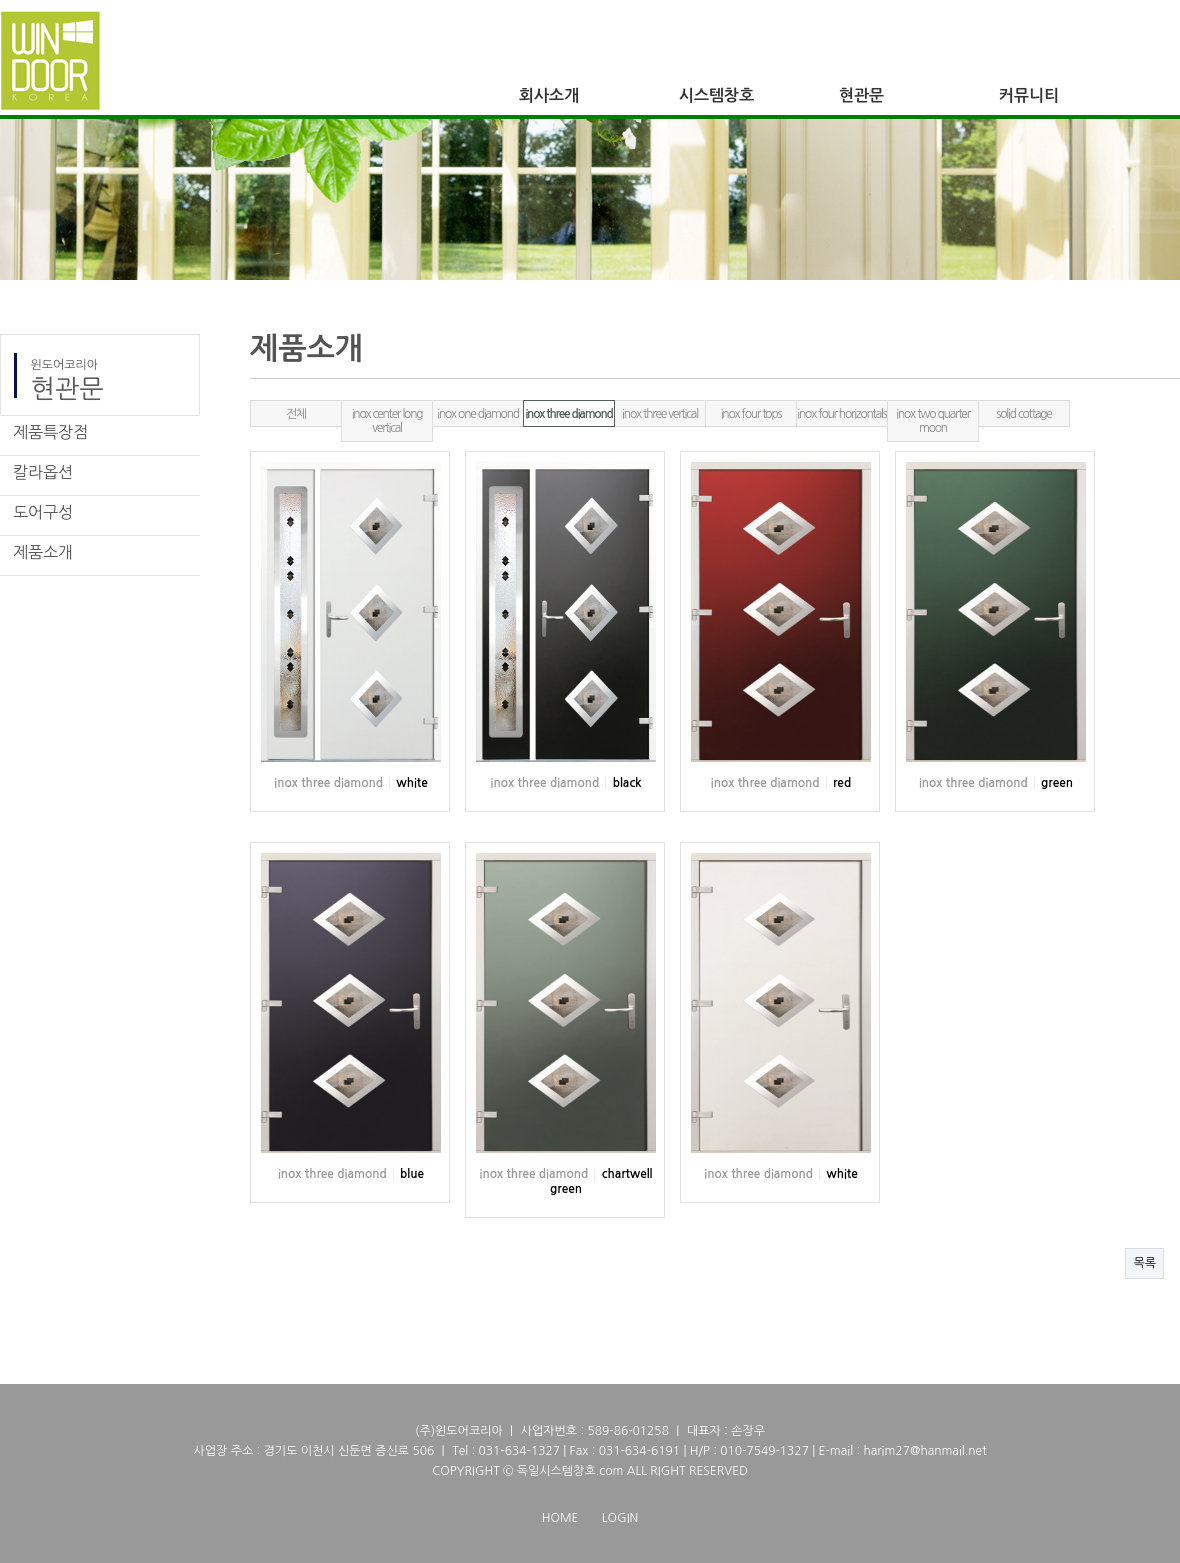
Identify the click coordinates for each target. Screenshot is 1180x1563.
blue (412, 1174)
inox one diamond (478, 414)
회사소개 (549, 95)
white (411, 783)
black (627, 783)
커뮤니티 (1029, 95)
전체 (296, 414)
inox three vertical (660, 414)
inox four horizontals (841, 414)
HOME (560, 1518)
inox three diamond (568, 414)
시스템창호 (716, 95)
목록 (1144, 1263)
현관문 (861, 95)
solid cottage (1023, 414)
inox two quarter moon (933, 421)
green (1057, 783)
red (842, 783)
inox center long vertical (387, 421)
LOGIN (620, 1518)
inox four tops (751, 414)
